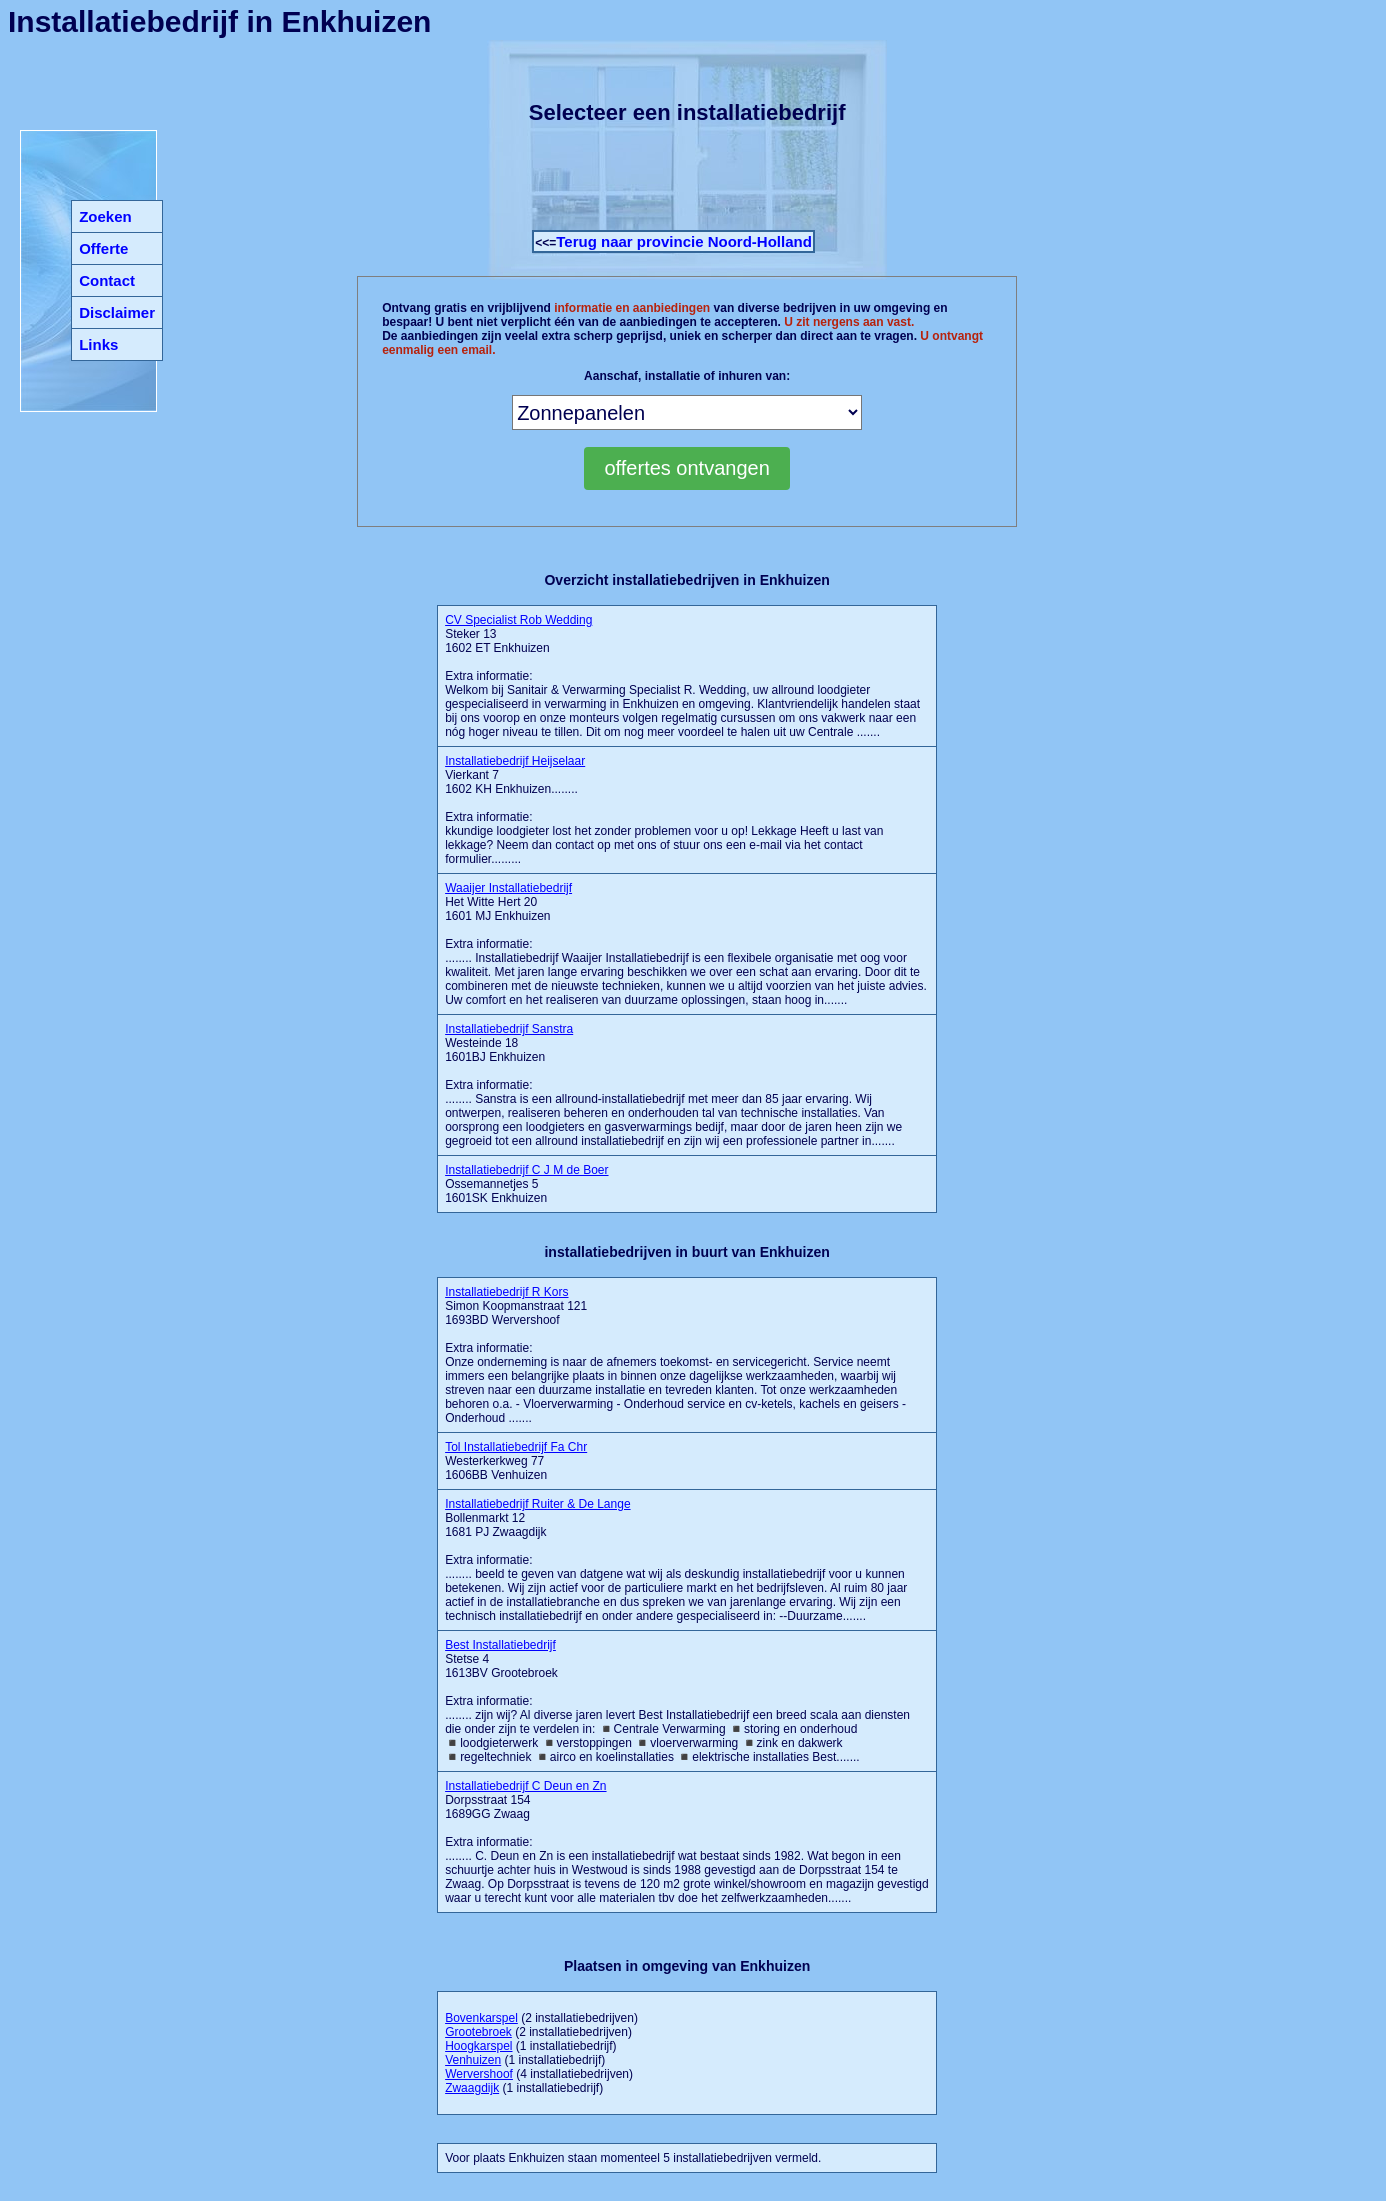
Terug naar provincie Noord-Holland (684, 241)
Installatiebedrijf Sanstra (509, 1029)
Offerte (103, 248)
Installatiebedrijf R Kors (506, 1292)
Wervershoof (479, 2074)
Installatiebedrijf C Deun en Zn (525, 1786)
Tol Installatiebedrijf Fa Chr (516, 1447)
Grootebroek (478, 2032)
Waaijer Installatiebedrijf (508, 888)
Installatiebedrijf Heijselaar (515, 761)
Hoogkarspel (478, 2046)
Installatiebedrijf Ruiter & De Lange (537, 1504)
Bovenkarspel (481, 2018)
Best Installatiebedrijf (500, 1645)
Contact (107, 280)
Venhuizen (473, 2060)
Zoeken (105, 216)
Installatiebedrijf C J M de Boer (526, 1170)
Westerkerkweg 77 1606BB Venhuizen (516, 1461)
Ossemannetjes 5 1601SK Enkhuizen (526, 1184)
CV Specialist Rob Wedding (518, 620)
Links (98, 344)
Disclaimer (117, 312)
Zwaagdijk (472, 2088)
